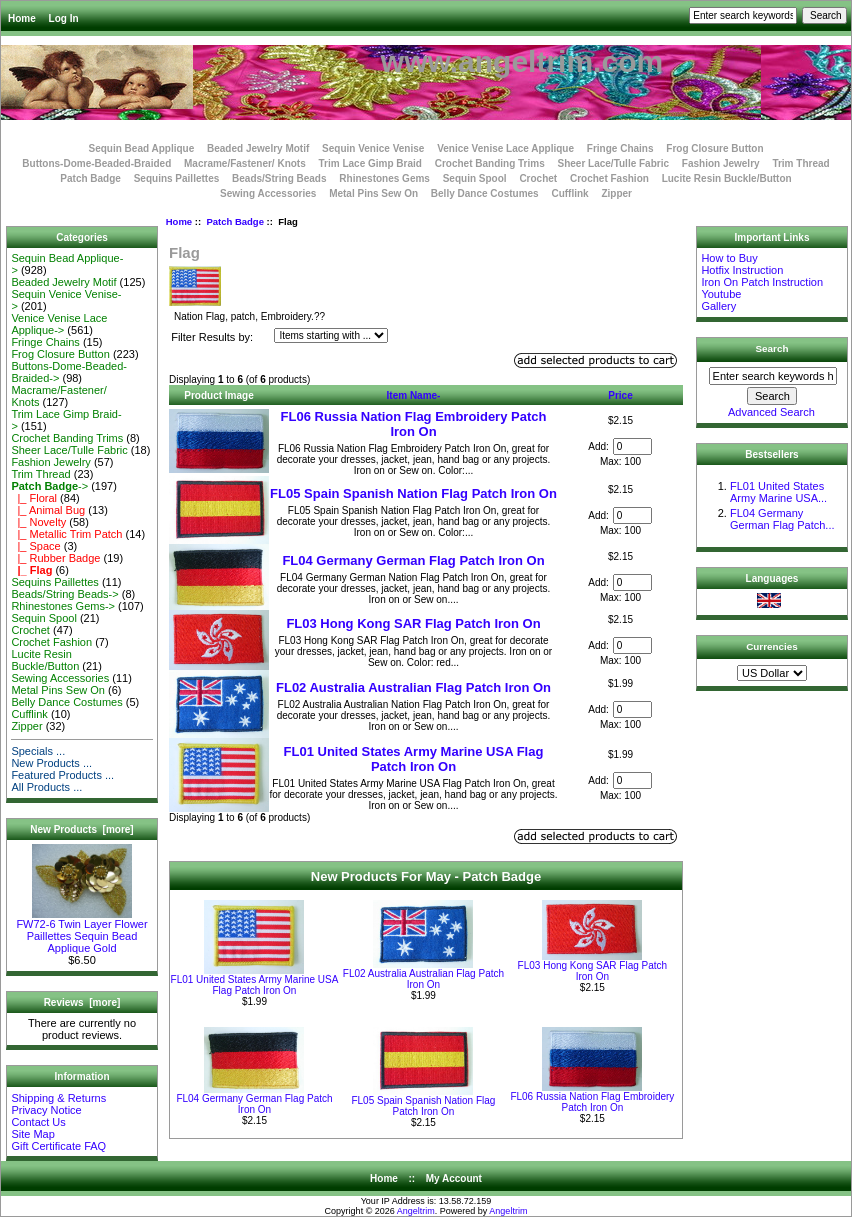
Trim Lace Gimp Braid (370, 163)
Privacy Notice (46, 1110)
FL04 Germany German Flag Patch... (782, 519)
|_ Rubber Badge (55, 558)
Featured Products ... (62, 775)
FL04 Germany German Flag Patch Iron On (413, 560)
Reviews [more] (82, 1002)
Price (620, 395)
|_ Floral (34, 498)
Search (772, 348)
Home (22, 18)
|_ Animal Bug (48, 510)
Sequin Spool (475, 178)
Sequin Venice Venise (373, 148)
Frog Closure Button (714, 148)
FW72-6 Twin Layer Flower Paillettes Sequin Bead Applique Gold (81, 931)
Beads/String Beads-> (64, 594)
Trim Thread (800, 163)
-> (49, 486)
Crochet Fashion (609, 178)
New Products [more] (81, 829)
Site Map (32, 1134)
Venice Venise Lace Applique (505, 148)
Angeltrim (416, 1211)
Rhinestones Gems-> (63, 606)
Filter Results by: (212, 337)
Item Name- (414, 395)
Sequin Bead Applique (141, 148)
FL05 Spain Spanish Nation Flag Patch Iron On (413, 493)
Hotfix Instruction (742, 270)
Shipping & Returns (58, 1098)
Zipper (616, 193)
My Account (454, 1178)
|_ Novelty (38, 522)
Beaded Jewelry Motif (258, 148)
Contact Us (38, 1122)
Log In (64, 18)
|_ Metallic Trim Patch (66, 534)
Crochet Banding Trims (490, 163)
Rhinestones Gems (384, 178)
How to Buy (729, 258)
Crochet (538, 178)
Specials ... (38, 751)
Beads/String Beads (279, 178)
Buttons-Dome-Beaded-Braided (96, 163)
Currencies (772, 646)
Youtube (721, 294)
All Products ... (46, 787)
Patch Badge (235, 221)
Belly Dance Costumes (485, 193)
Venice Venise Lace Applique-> (59, 324)
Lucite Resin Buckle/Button (727, 178)
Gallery (718, 306)
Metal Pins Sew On (373, 193)
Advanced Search (771, 412)
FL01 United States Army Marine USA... (778, 492)
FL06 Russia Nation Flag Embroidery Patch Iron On (414, 424)
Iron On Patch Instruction (762, 282)
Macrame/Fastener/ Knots (245, 163)
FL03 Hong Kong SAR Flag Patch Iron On (413, 623)
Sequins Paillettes (177, 178)
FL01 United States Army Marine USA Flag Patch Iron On (414, 759)
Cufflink (569, 193)
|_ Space (35, 546)
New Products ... (51, 763)
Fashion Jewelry (721, 163)
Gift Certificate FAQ (58, 1146)
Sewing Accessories (268, 193)
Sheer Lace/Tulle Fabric (613, 163)
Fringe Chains (620, 148)
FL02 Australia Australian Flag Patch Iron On (413, 687)
